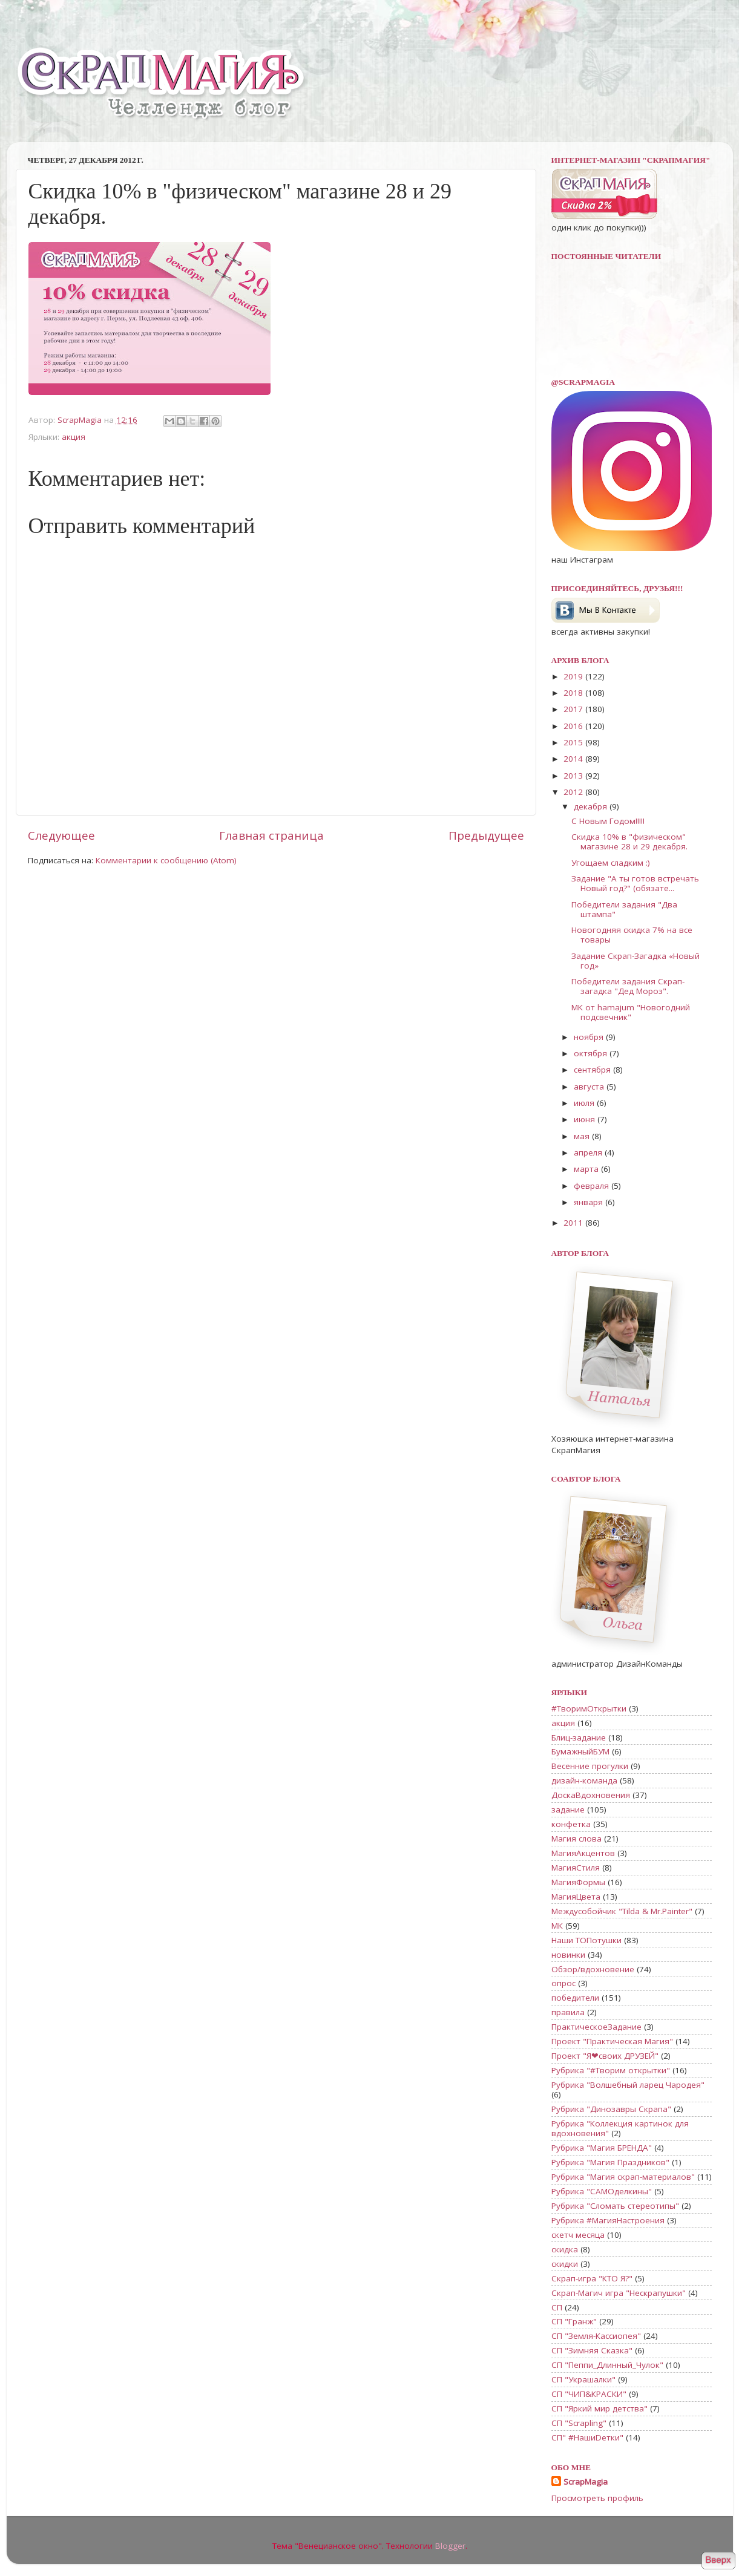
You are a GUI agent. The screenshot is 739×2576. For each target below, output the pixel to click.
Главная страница (271, 835)
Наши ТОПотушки (586, 1940)
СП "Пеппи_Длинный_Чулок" (607, 2364)
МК (557, 1925)
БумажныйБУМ (580, 1751)
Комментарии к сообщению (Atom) (166, 860)
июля (585, 1102)
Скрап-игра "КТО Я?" (591, 2278)
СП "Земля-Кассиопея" (596, 2335)
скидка (564, 2249)
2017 (574, 709)
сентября (593, 1069)
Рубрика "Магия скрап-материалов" (623, 2176)
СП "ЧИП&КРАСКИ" (588, 2393)
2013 (574, 775)
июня (585, 1119)
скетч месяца (578, 2234)
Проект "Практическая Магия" (612, 2041)
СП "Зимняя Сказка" (591, 2350)
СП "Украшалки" (583, 2379)
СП (556, 2307)
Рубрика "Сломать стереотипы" (615, 2205)
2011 (574, 1222)
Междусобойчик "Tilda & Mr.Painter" (621, 1911)
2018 (574, 692)
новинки (568, 1954)
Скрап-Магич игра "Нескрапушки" (618, 2292)
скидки (564, 2263)
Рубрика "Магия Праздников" (610, 2162)
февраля (592, 1185)
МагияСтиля (575, 1867)
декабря (591, 806)
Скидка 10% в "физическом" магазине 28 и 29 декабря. (629, 841)
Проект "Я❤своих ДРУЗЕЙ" (605, 2055)
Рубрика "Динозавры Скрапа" (611, 2109)
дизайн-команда (584, 1780)
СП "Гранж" (574, 2321)
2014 (574, 758)
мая (583, 1136)
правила (568, 2012)
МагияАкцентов (583, 1853)
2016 (574, 726)
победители (575, 1997)
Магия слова (576, 1838)
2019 (574, 676)
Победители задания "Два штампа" (624, 909)
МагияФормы (578, 1882)
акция (73, 436)
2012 (574, 791)
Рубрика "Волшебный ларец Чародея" (628, 2084)
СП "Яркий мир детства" (599, 2408)
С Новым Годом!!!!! (608, 821)
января (589, 1202)
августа (590, 1086)
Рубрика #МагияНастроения (608, 2220)
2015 (574, 742)
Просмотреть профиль (597, 2498)
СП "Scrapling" (578, 2422)
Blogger (450, 2545)
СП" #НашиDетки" (587, 2437)
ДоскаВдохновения (590, 1795)
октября (591, 1053)
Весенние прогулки (589, 1765)
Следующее (61, 835)
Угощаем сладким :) (610, 862)
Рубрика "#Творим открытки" (610, 2070)
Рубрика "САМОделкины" (601, 2191)
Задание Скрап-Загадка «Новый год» (635, 960)
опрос (563, 1983)
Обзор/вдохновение (592, 1969)
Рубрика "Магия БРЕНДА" (601, 2147)
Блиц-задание (578, 1737)
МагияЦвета (575, 1896)
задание (568, 1809)
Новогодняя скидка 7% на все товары (631, 934)
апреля (589, 1152)
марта (587, 1168)
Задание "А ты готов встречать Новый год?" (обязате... (635, 883)
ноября (590, 1036)
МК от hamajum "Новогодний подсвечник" (630, 1012)
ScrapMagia (585, 2481)
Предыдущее (486, 835)
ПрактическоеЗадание (596, 2026)
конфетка (571, 1824)
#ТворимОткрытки (588, 1708)
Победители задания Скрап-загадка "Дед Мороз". (628, 986)
